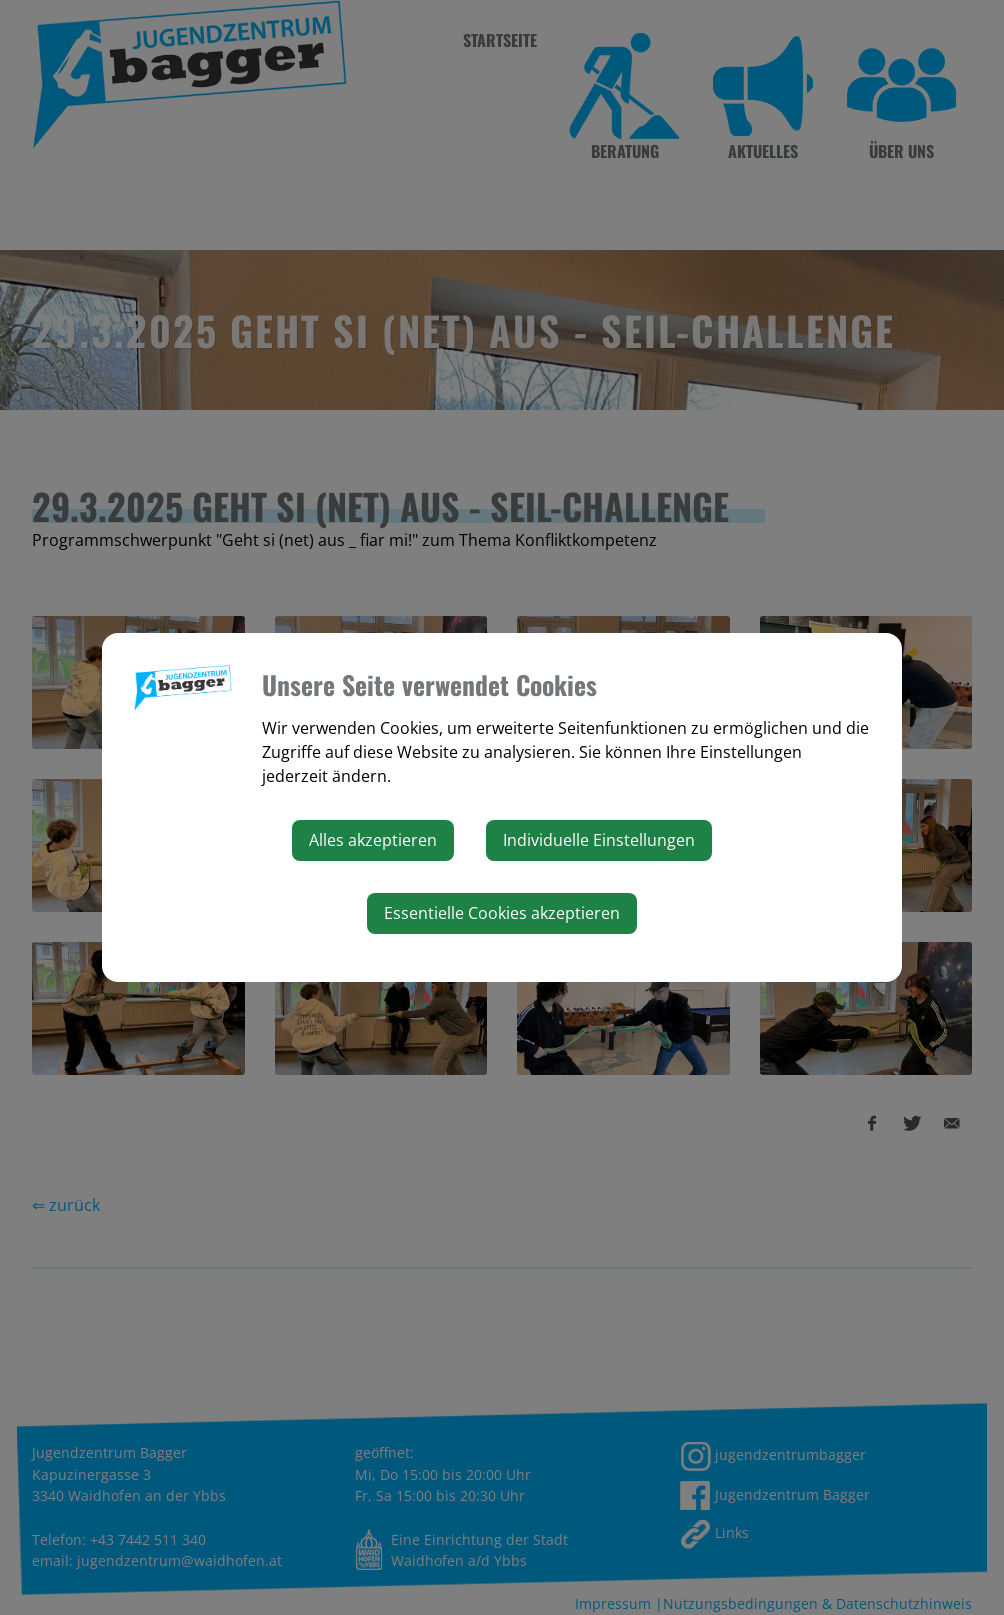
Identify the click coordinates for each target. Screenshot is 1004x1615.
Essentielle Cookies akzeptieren (502, 913)
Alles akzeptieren (373, 840)
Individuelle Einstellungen (599, 840)
